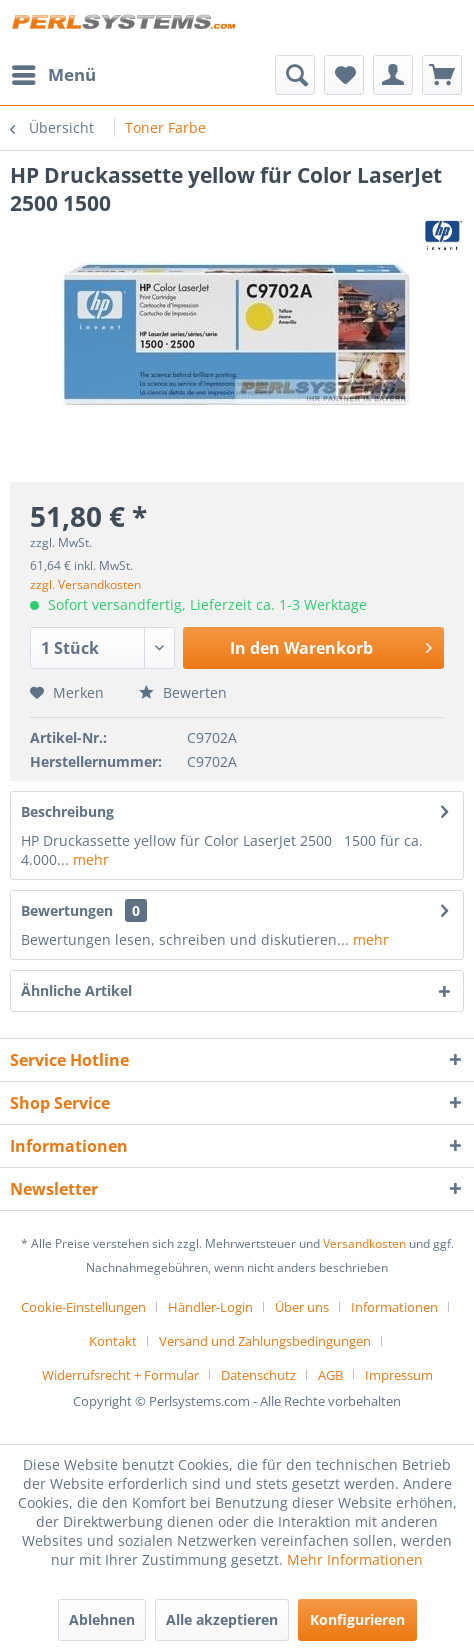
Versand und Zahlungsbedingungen (265, 1341)
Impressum (399, 1375)
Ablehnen (102, 1619)
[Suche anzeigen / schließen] (295, 75)
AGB (330, 1375)
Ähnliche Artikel (76, 990)
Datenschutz (258, 1375)
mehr (89, 859)
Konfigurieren (357, 1619)
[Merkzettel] (344, 75)
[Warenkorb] (442, 75)
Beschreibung (67, 811)
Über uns (302, 1307)
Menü (54, 72)
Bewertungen (67, 910)
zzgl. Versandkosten (85, 584)
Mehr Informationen (355, 1559)
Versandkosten (364, 1243)
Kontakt (113, 1341)
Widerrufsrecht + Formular (120, 1375)
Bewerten (183, 692)
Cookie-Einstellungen (83, 1307)
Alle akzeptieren (222, 1619)
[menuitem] (53, 75)
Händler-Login (210, 1307)
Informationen (394, 1307)
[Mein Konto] (393, 75)
